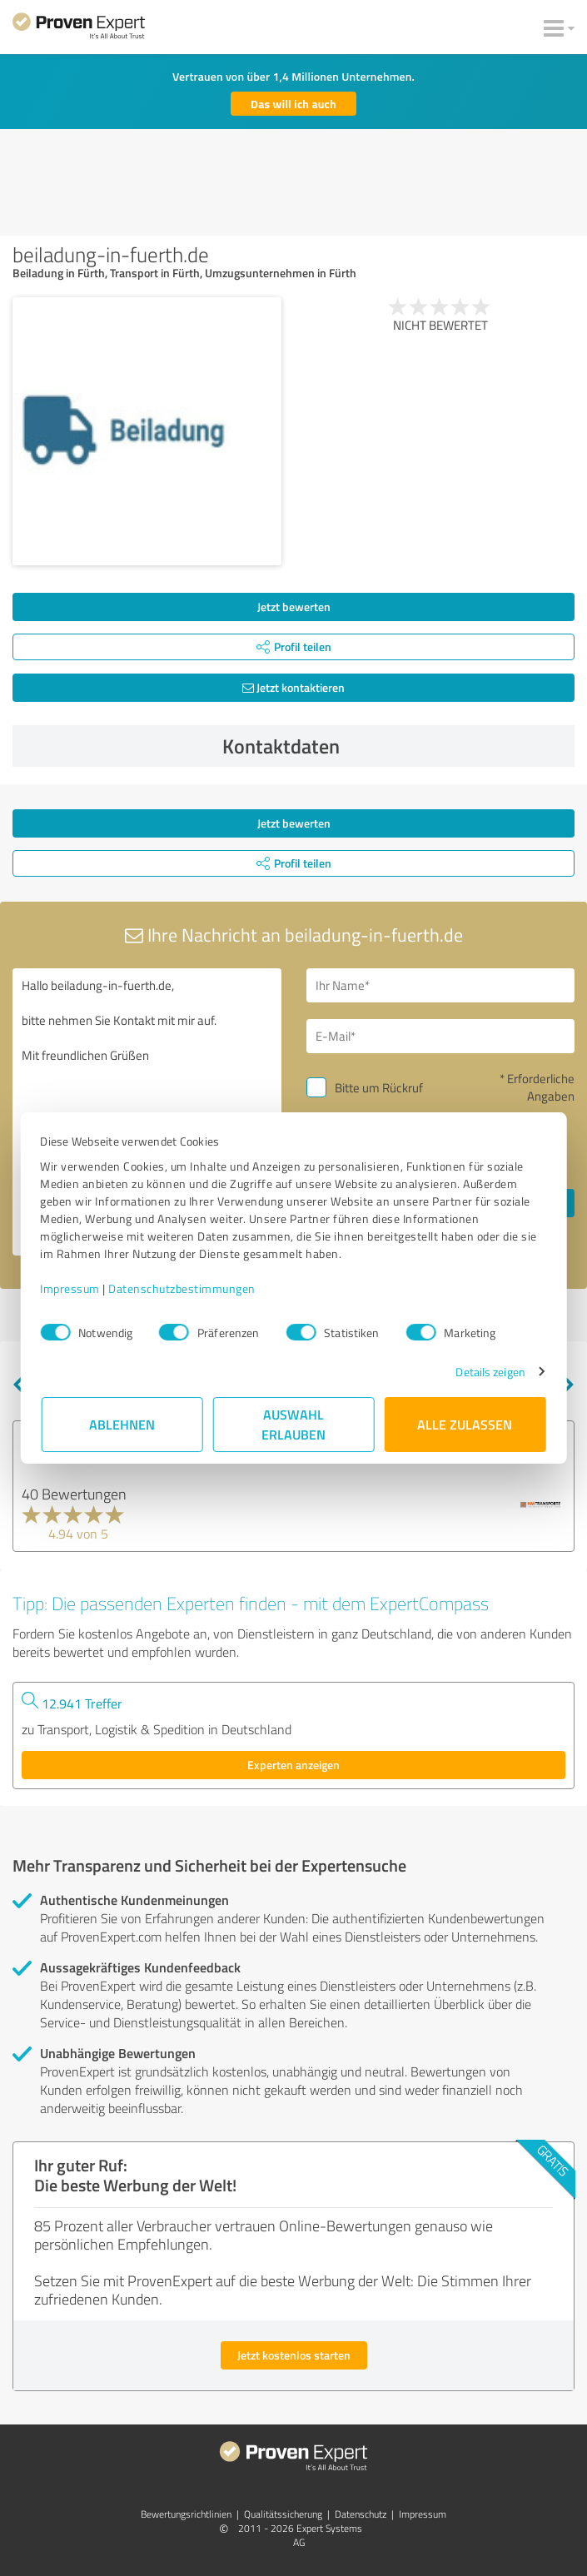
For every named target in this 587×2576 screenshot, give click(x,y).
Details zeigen (489, 1372)
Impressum (72, 1288)
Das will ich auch (293, 103)
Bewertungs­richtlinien (186, 2514)
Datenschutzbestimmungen (183, 1288)
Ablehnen (122, 1424)
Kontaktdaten (394, 746)
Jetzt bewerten (294, 606)
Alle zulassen (465, 1424)
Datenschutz (360, 2514)
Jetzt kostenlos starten (294, 2355)
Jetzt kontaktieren (293, 687)
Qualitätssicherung (283, 2514)
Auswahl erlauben (293, 1424)
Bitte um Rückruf (379, 1088)
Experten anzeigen (293, 1765)
